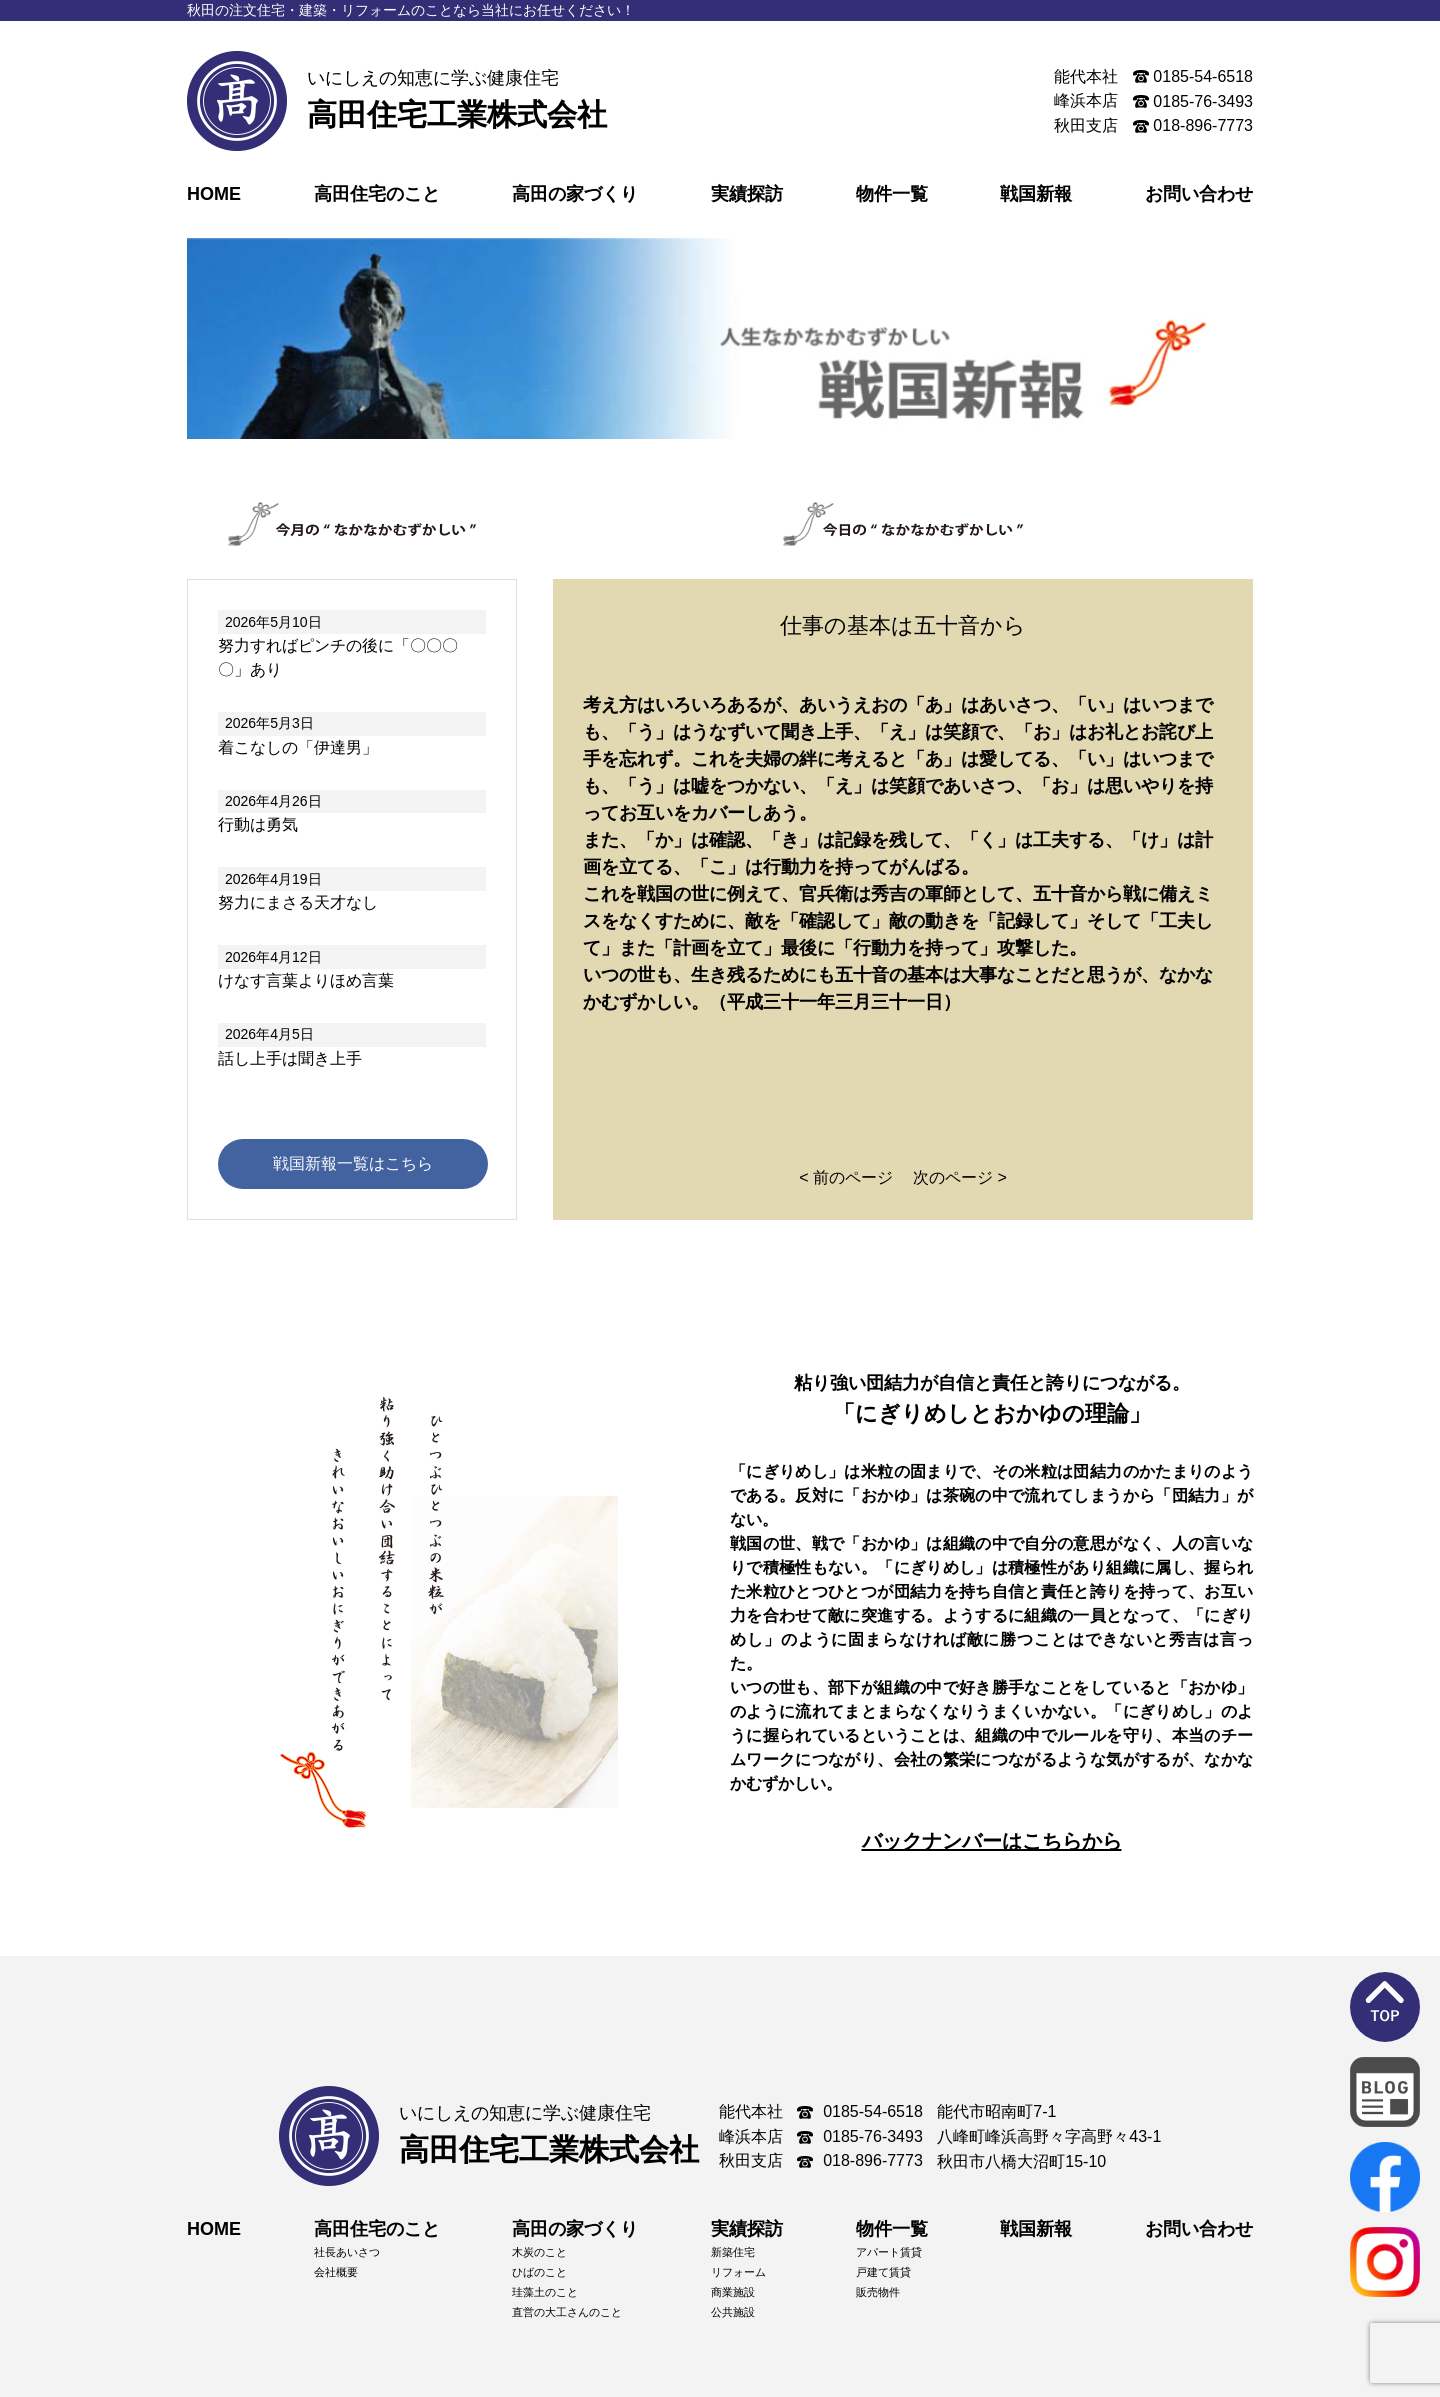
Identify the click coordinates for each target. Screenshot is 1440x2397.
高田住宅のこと (377, 194)
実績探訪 (747, 194)
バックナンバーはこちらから (992, 1841)
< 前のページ (846, 1177)
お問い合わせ (1199, 194)
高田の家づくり (575, 194)
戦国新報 (1036, 194)
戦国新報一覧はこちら (353, 1163)
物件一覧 (892, 194)
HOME (214, 194)
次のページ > (960, 1177)
